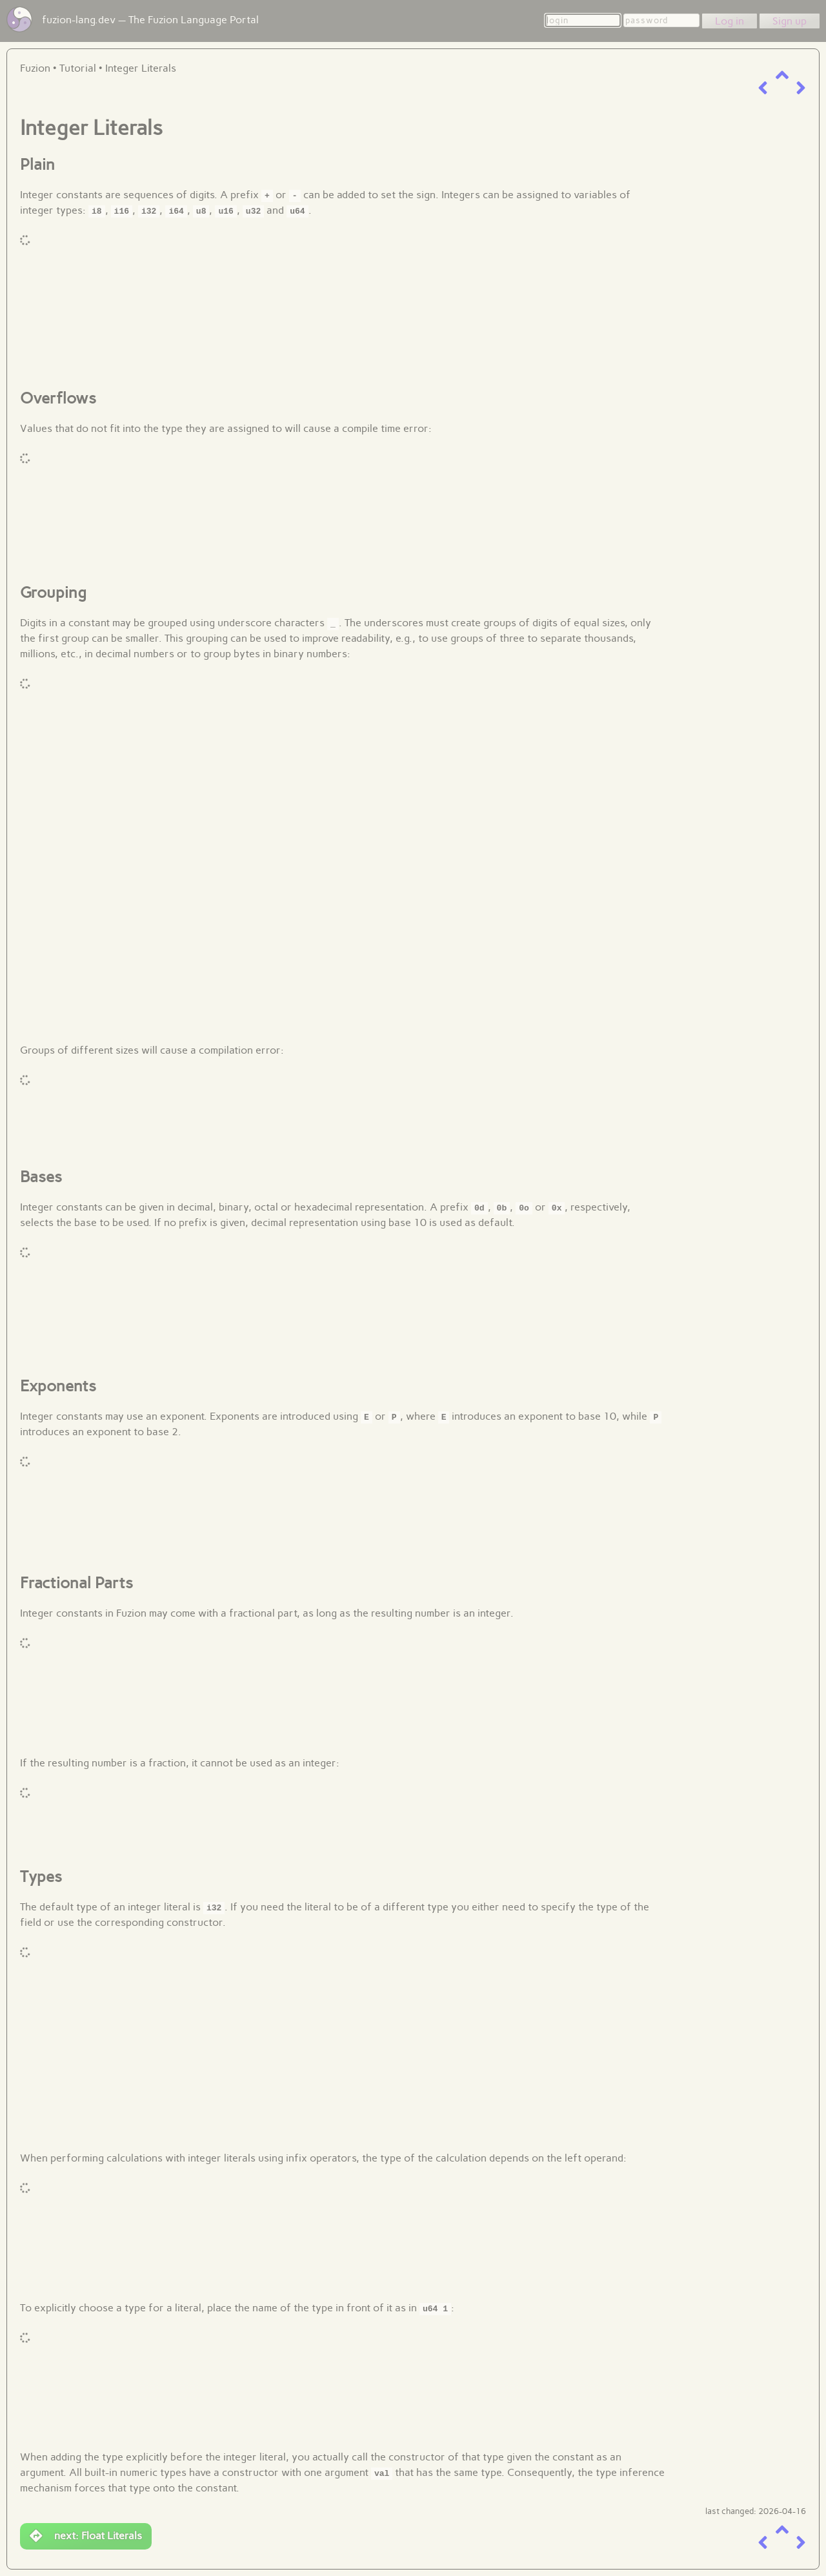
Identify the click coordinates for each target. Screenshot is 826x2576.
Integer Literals (140, 68)
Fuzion (35, 68)
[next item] (801, 88)
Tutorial (77, 68)
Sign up (789, 21)
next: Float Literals (86, 2536)
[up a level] (782, 75)
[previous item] (763, 88)
